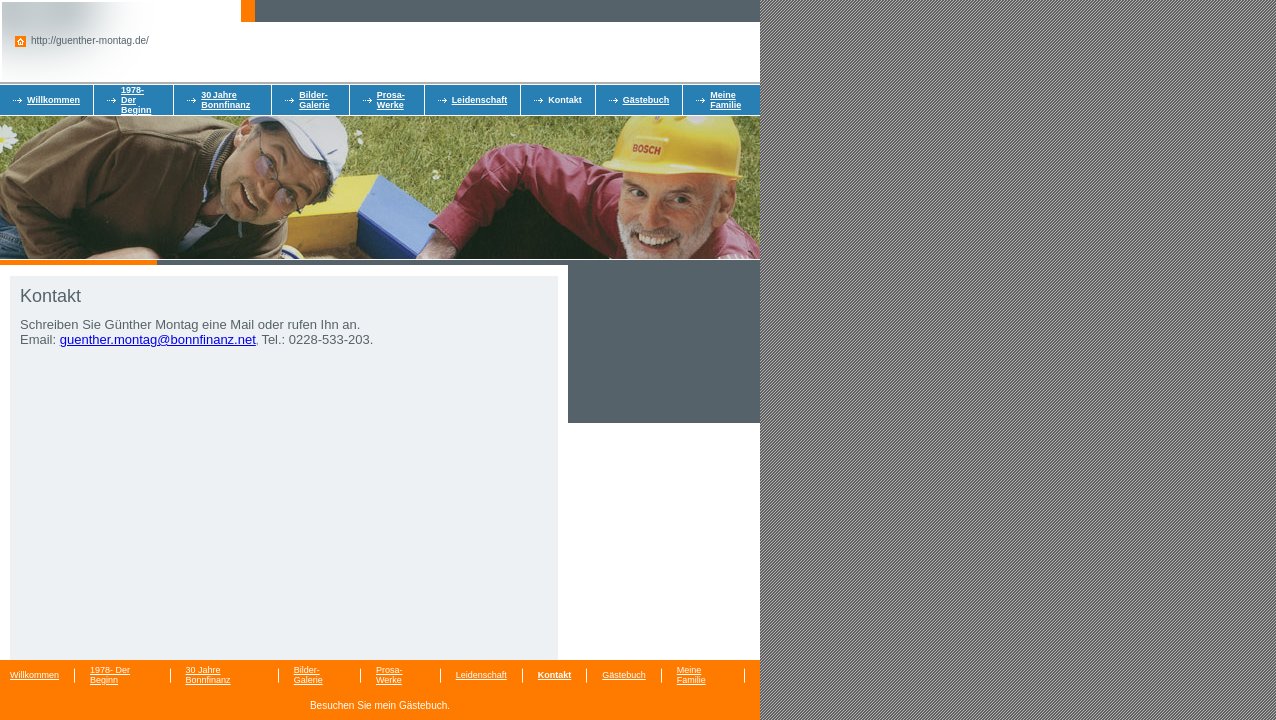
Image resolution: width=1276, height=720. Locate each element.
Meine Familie (725, 100)
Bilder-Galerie (314, 100)
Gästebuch (646, 100)
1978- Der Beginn (110, 675)
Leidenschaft (480, 100)
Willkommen (53, 100)
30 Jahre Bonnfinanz (225, 100)
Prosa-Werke (391, 100)
